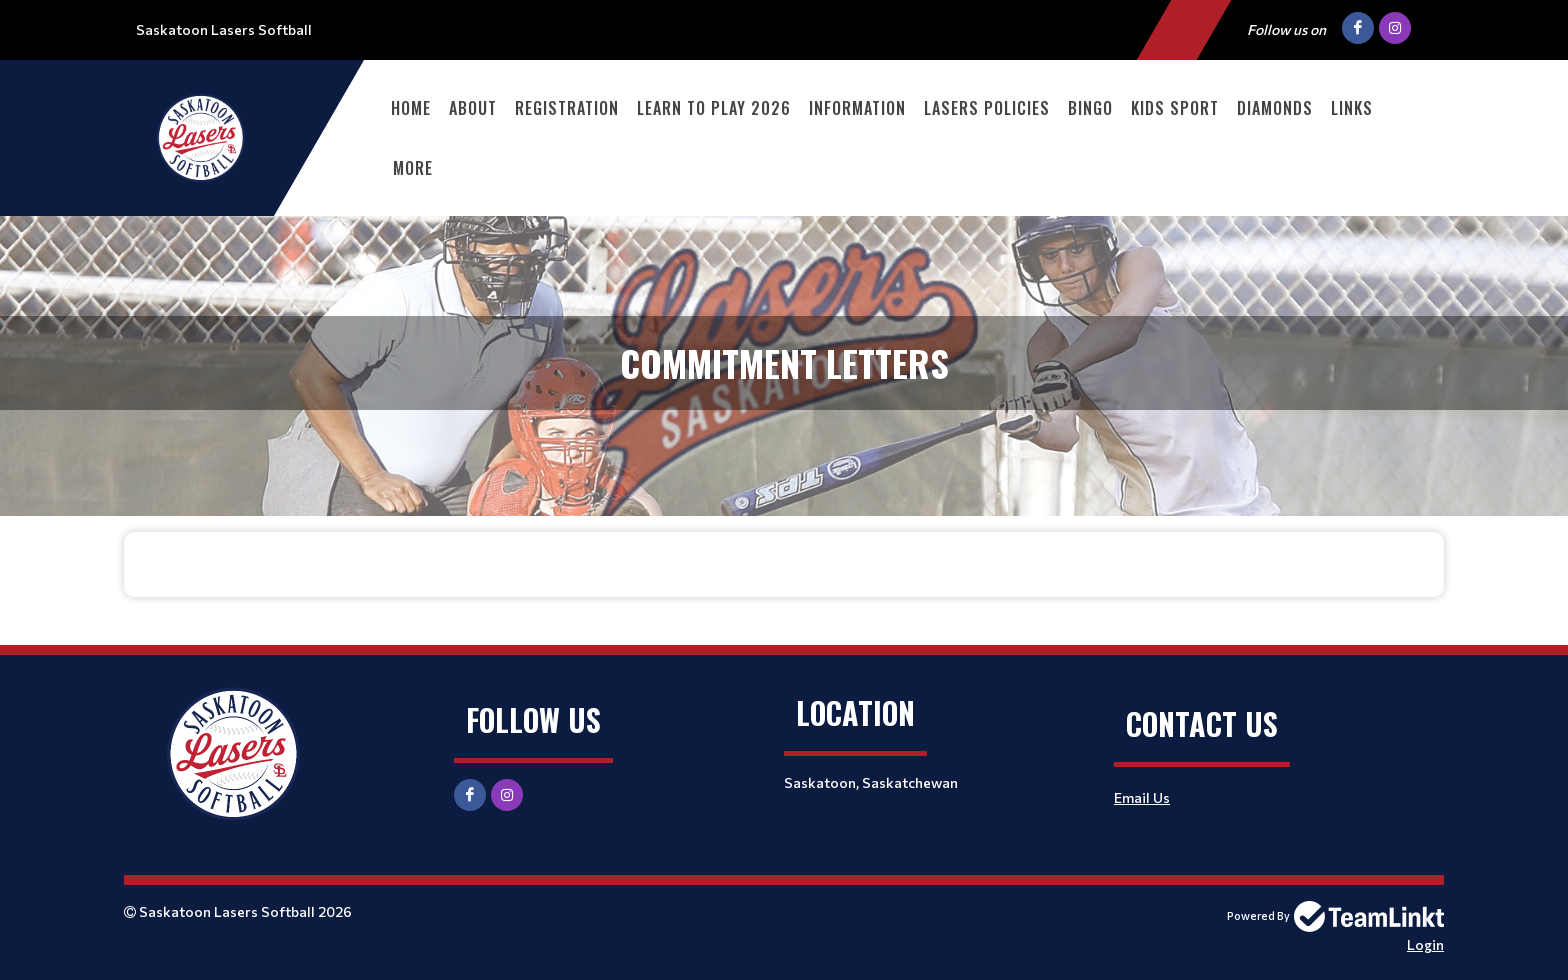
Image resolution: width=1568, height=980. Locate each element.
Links (1352, 108)
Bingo (1090, 108)
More (413, 168)
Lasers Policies (987, 108)
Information (857, 108)
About (473, 108)
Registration (567, 108)
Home (411, 108)
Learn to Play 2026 (714, 108)
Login (1425, 944)
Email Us (1142, 797)
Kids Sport (1175, 108)
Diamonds (1275, 108)
